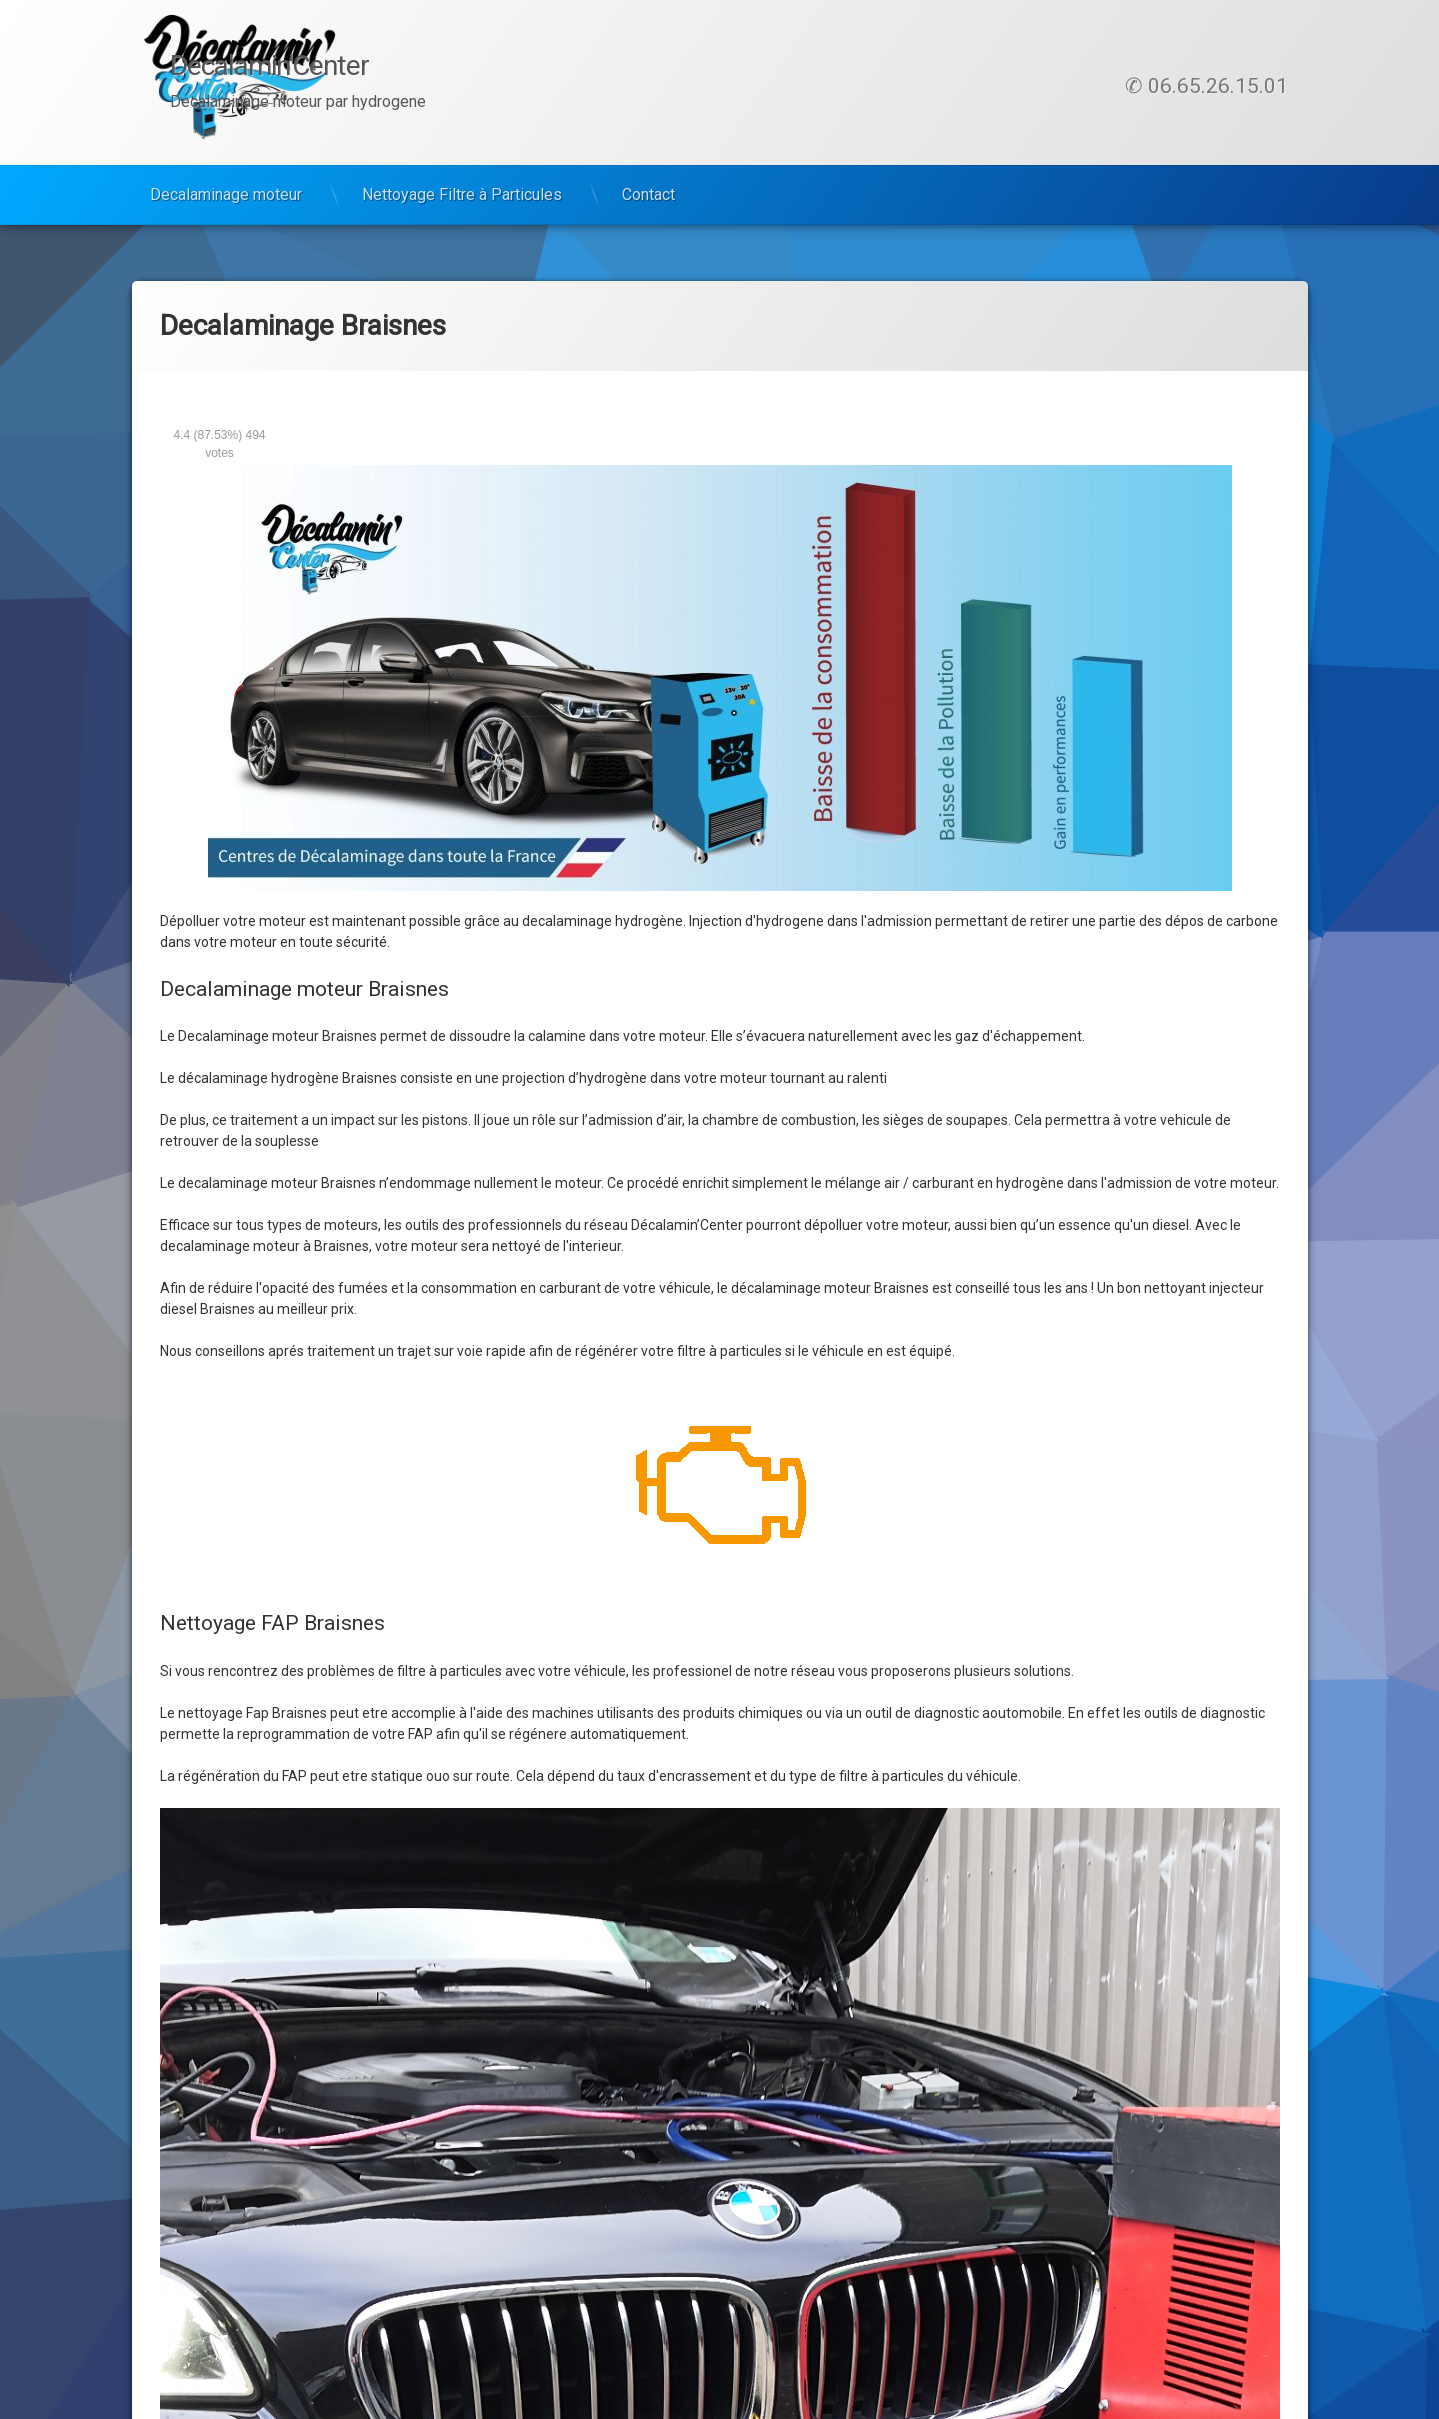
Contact (648, 194)
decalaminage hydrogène (602, 921)
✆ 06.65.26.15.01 (1206, 86)
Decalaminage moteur (226, 194)
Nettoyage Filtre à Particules (462, 194)
